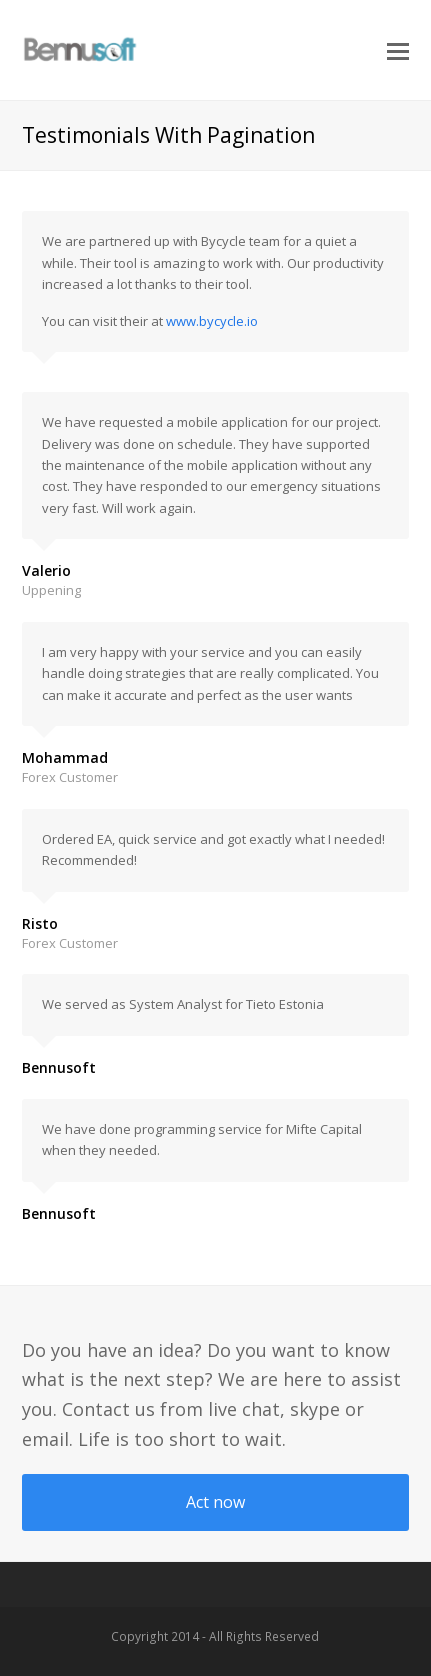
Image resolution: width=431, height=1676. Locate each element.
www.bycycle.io (212, 321)
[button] (398, 50)
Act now (215, 1502)
